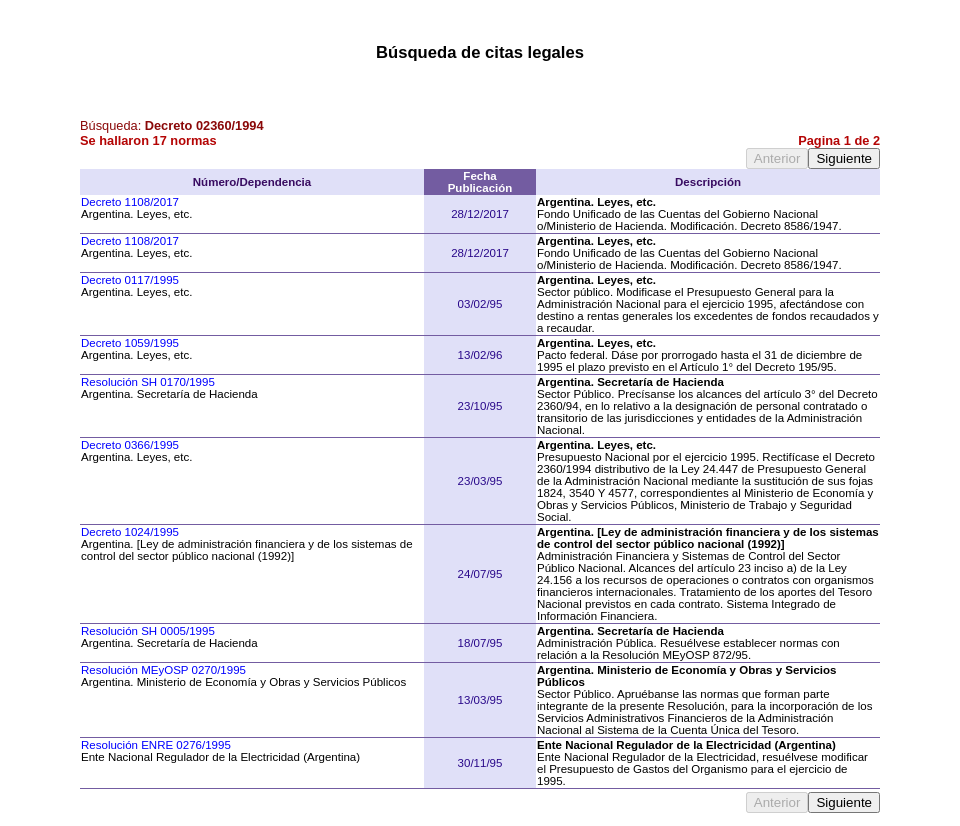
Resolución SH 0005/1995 (148, 631)
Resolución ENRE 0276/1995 (156, 745)
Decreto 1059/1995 (130, 343)
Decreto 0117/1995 (130, 280)
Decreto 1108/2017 (130, 202)
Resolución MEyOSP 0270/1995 (163, 670)
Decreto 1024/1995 (130, 532)
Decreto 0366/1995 (130, 445)
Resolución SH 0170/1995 (148, 382)
